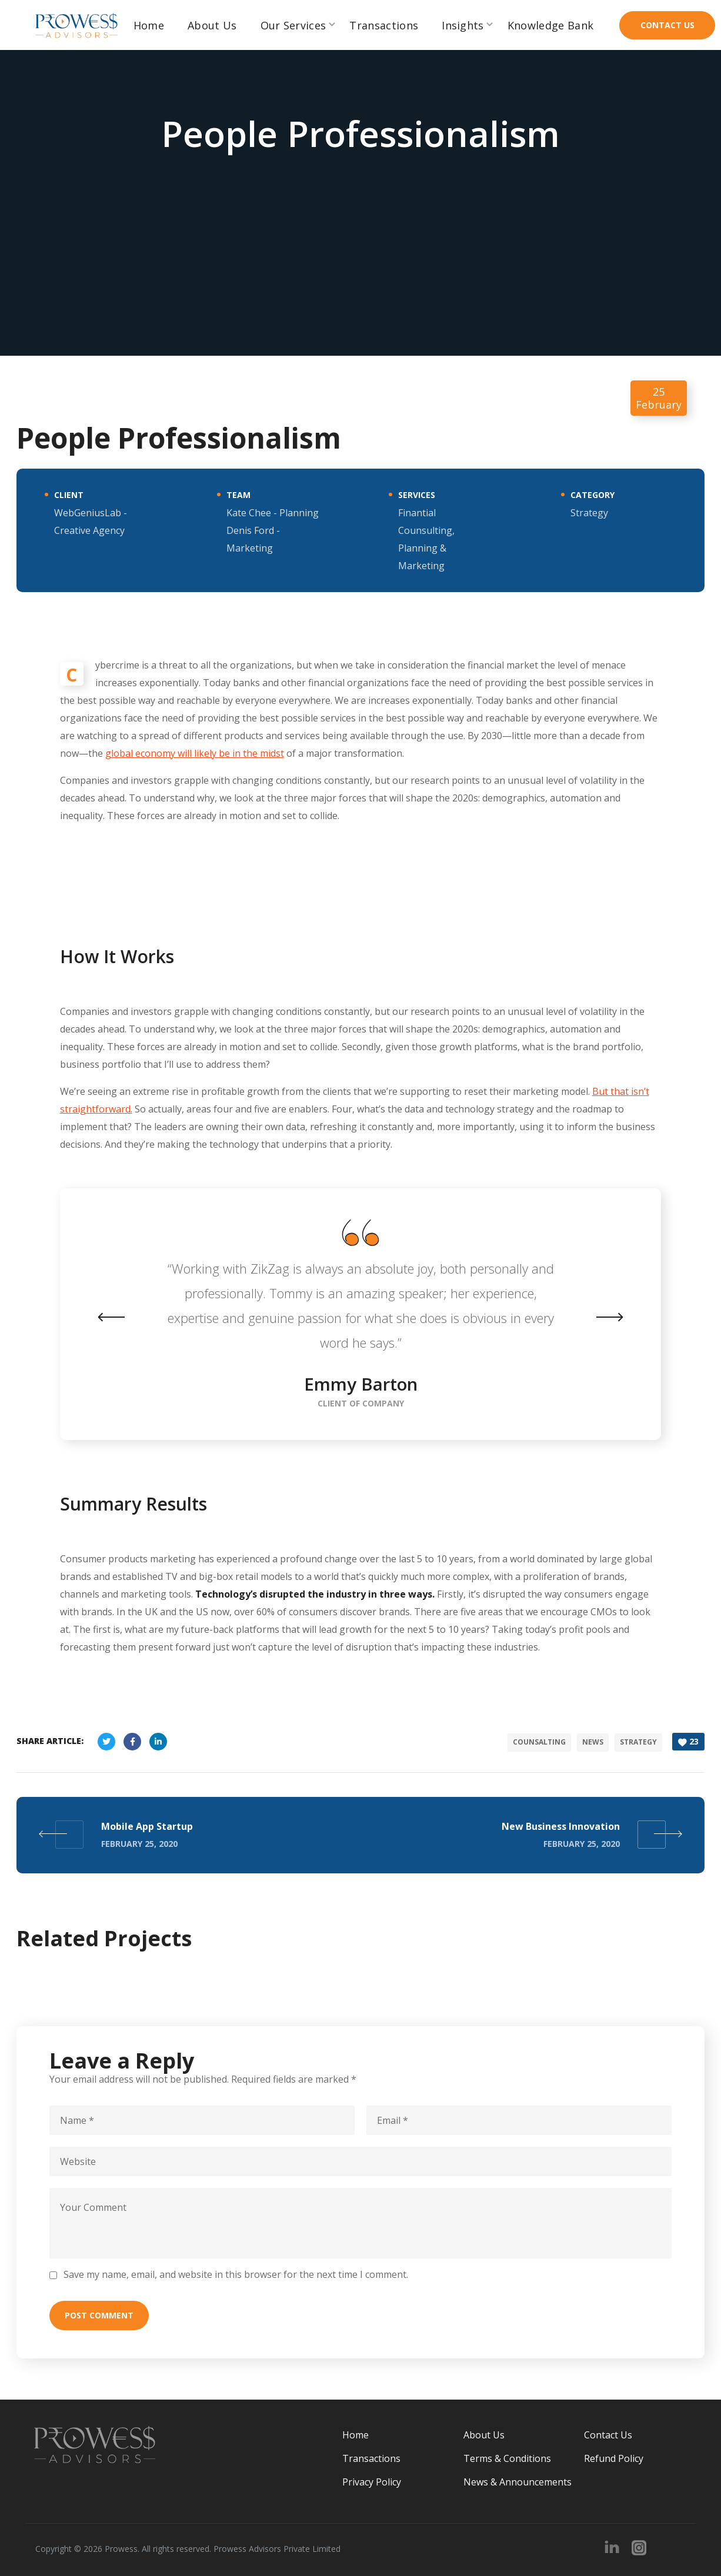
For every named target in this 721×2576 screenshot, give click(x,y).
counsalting (537, 1741)
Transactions (371, 2456)
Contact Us (608, 2433)
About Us (484, 2433)
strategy (636, 1741)
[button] (667, 25)
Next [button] (596, 1317)
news (591, 1741)
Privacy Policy (371, 2480)
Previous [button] (124, 1317)
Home (355, 2433)
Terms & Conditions (507, 2456)
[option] (360, 1314)
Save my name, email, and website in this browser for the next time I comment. (236, 2272)
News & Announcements (517, 2480)
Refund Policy (613, 2456)
